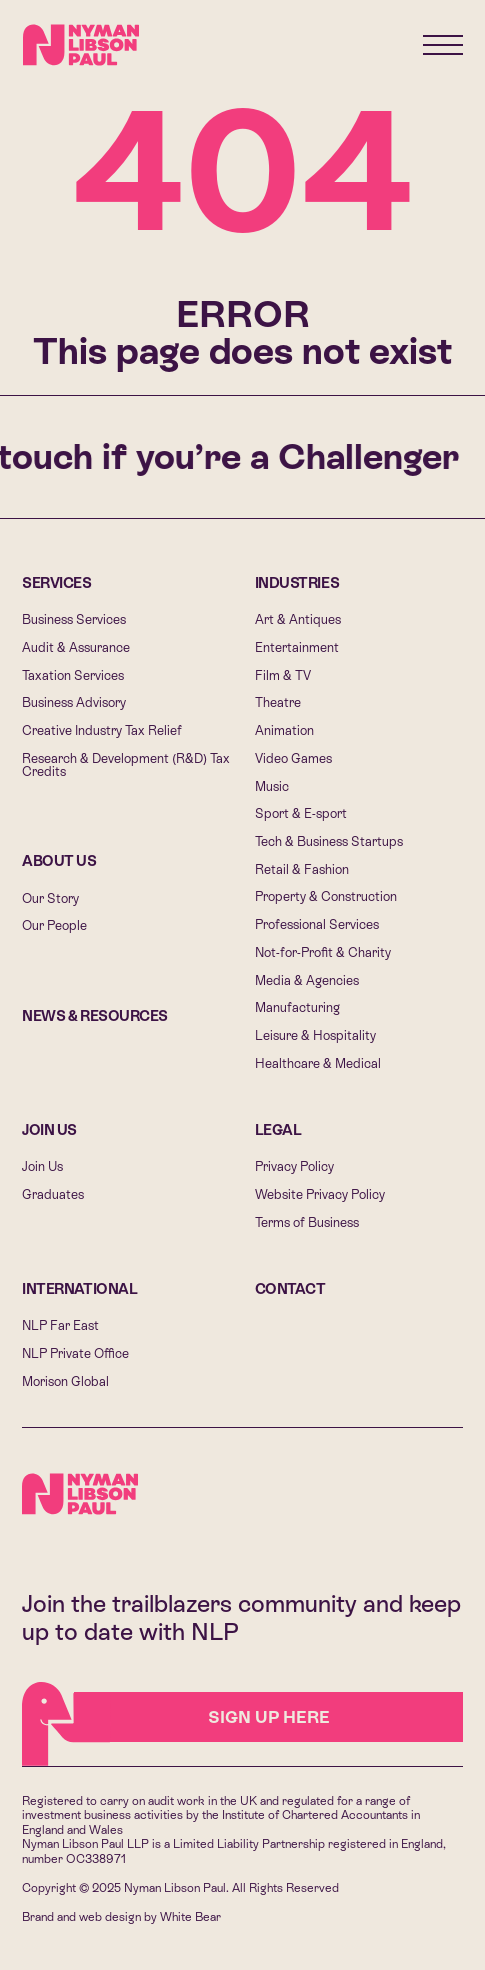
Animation (284, 730)
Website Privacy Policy (320, 1194)
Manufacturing (297, 1007)
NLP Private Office (75, 1353)
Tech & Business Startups (329, 841)
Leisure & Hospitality (315, 1035)
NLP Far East (60, 1325)
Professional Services (317, 924)
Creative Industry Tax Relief (102, 730)
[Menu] (443, 45)
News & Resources (95, 1016)
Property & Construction (326, 896)
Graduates (53, 1194)
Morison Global (65, 1381)
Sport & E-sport (301, 813)
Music (272, 786)
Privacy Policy (294, 1166)
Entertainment (297, 647)
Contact (290, 1289)
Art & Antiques (298, 619)
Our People (54, 925)
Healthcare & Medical (318, 1063)
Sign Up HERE (202, 1717)
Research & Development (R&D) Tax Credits (126, 765)
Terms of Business (307, 1222)
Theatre (278, 702)
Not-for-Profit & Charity (323, 952)
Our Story (50, 898)
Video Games (293, 758)
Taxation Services (73, 675)
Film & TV (283, 675)
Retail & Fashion (302, 869)
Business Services (74, 619)
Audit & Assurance (76, 647)
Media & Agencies (307, 980)
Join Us (49, 1130)
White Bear (190, 1917)
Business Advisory (74, 702)
